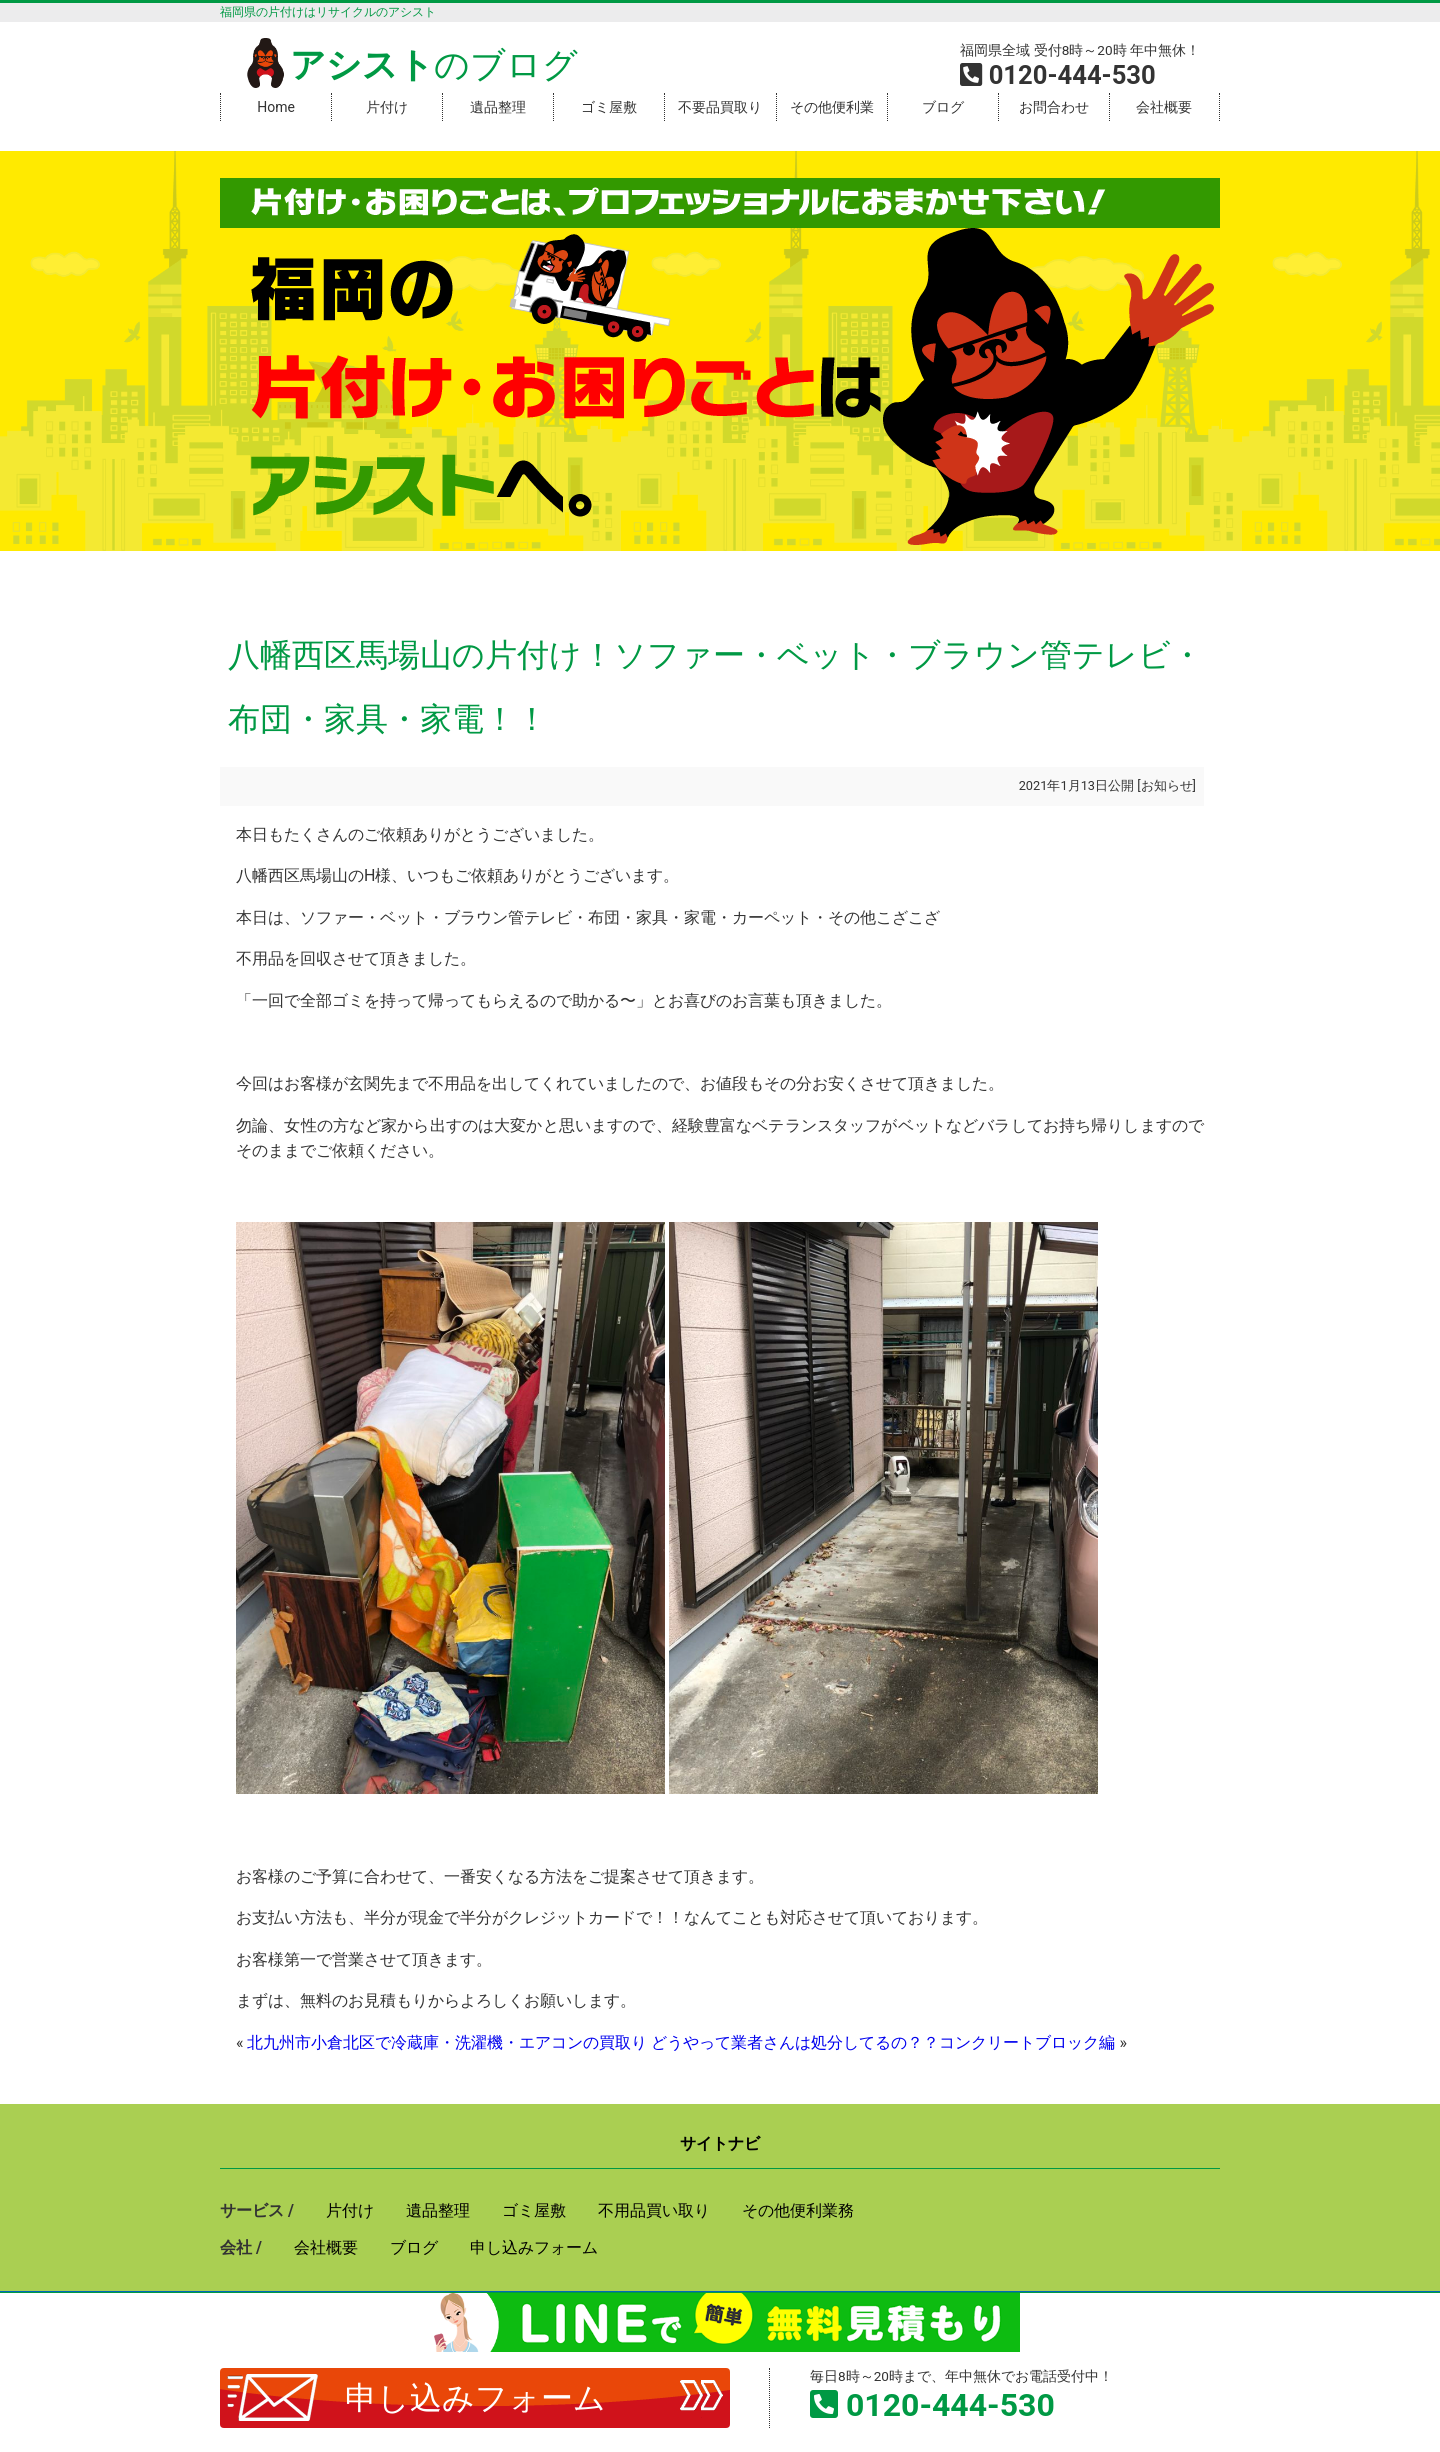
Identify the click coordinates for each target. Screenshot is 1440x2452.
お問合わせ (1054, 107)
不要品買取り (720, 107)
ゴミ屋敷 (609, 107)
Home (276, 107)
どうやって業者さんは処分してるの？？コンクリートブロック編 (883, 2042)
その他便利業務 (798, 2210)
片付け (387, 107)
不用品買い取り (654, 2210)
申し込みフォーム (475, 2398)
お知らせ (1167, 785)
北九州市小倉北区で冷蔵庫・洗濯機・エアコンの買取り (447, 2042)
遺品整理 (498, 107)
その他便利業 (832, 107)
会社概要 (1164, 107)
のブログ (409, 65)
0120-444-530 (950, 2405)
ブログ (943, 107)
